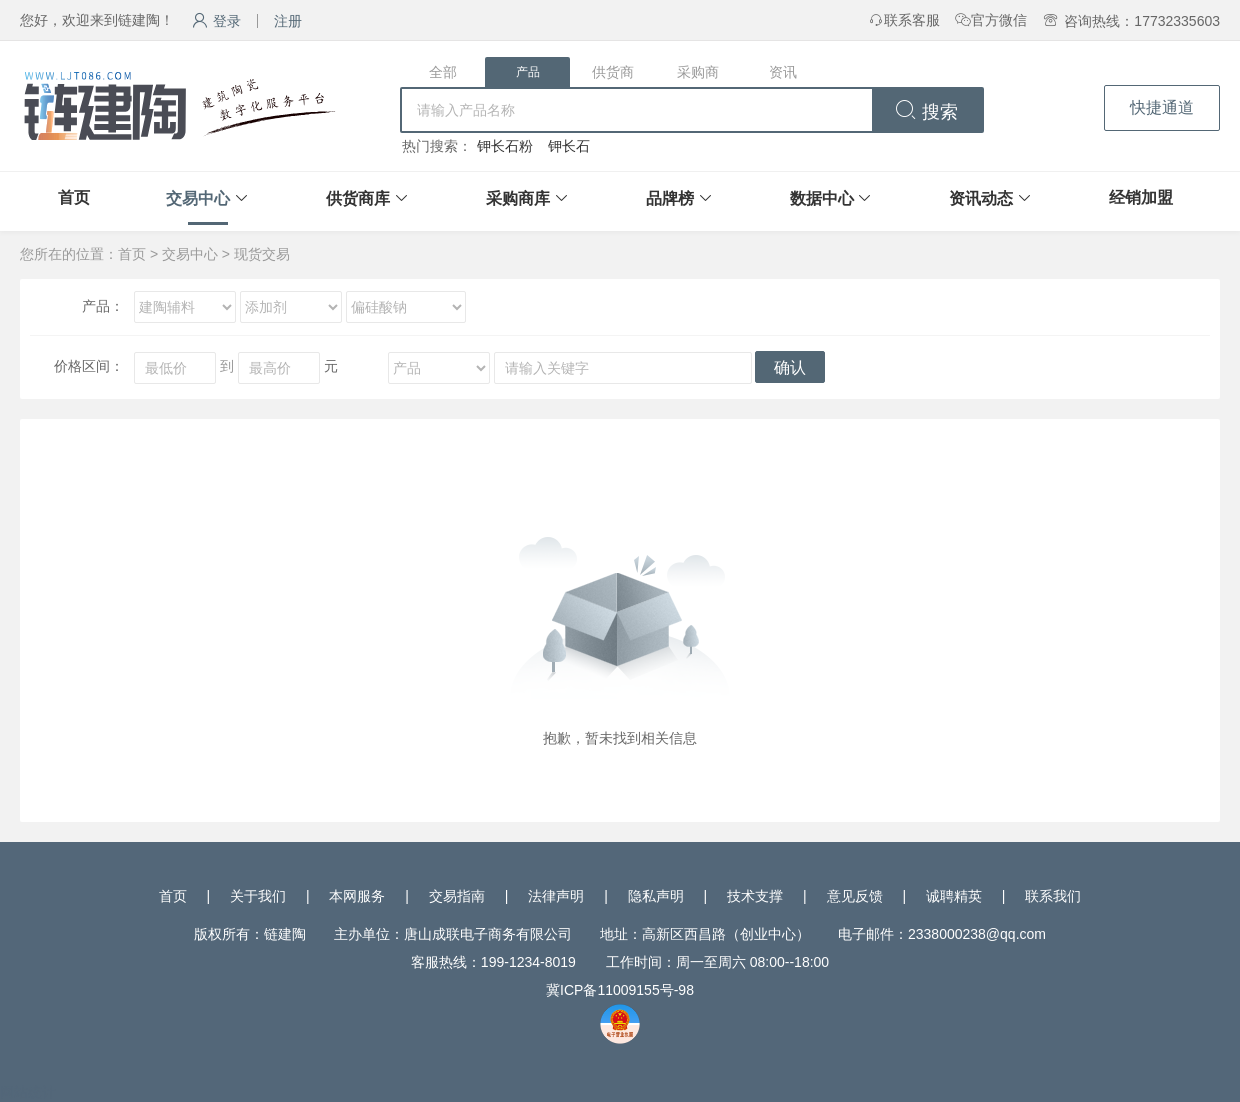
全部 (443, 72)
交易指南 (457, 896)
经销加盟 (1141, 197)
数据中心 (822, 198)
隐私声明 (656, 896)
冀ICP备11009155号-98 (620, 990)
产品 (528, 72)
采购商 (698, 72)
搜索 (926, 112)
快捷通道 (1162, 107)
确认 (790, 367)
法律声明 (556, 896)
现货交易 (262, 254)
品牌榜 (670, 198)
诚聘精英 (954, 896)
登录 (216, 21)
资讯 (783, 72)
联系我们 (1053, 896)
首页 (74, 197)
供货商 (613, 72)
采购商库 (518, 198)
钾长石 (569, 146)
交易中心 (198, 198)
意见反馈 (855, 896)
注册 (288, 21)
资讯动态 (981, 198)
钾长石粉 (505, 146)
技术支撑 (755, 896)
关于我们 (258, 896)
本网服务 (357, 896)
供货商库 (358, 198)
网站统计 (28, 1092)
